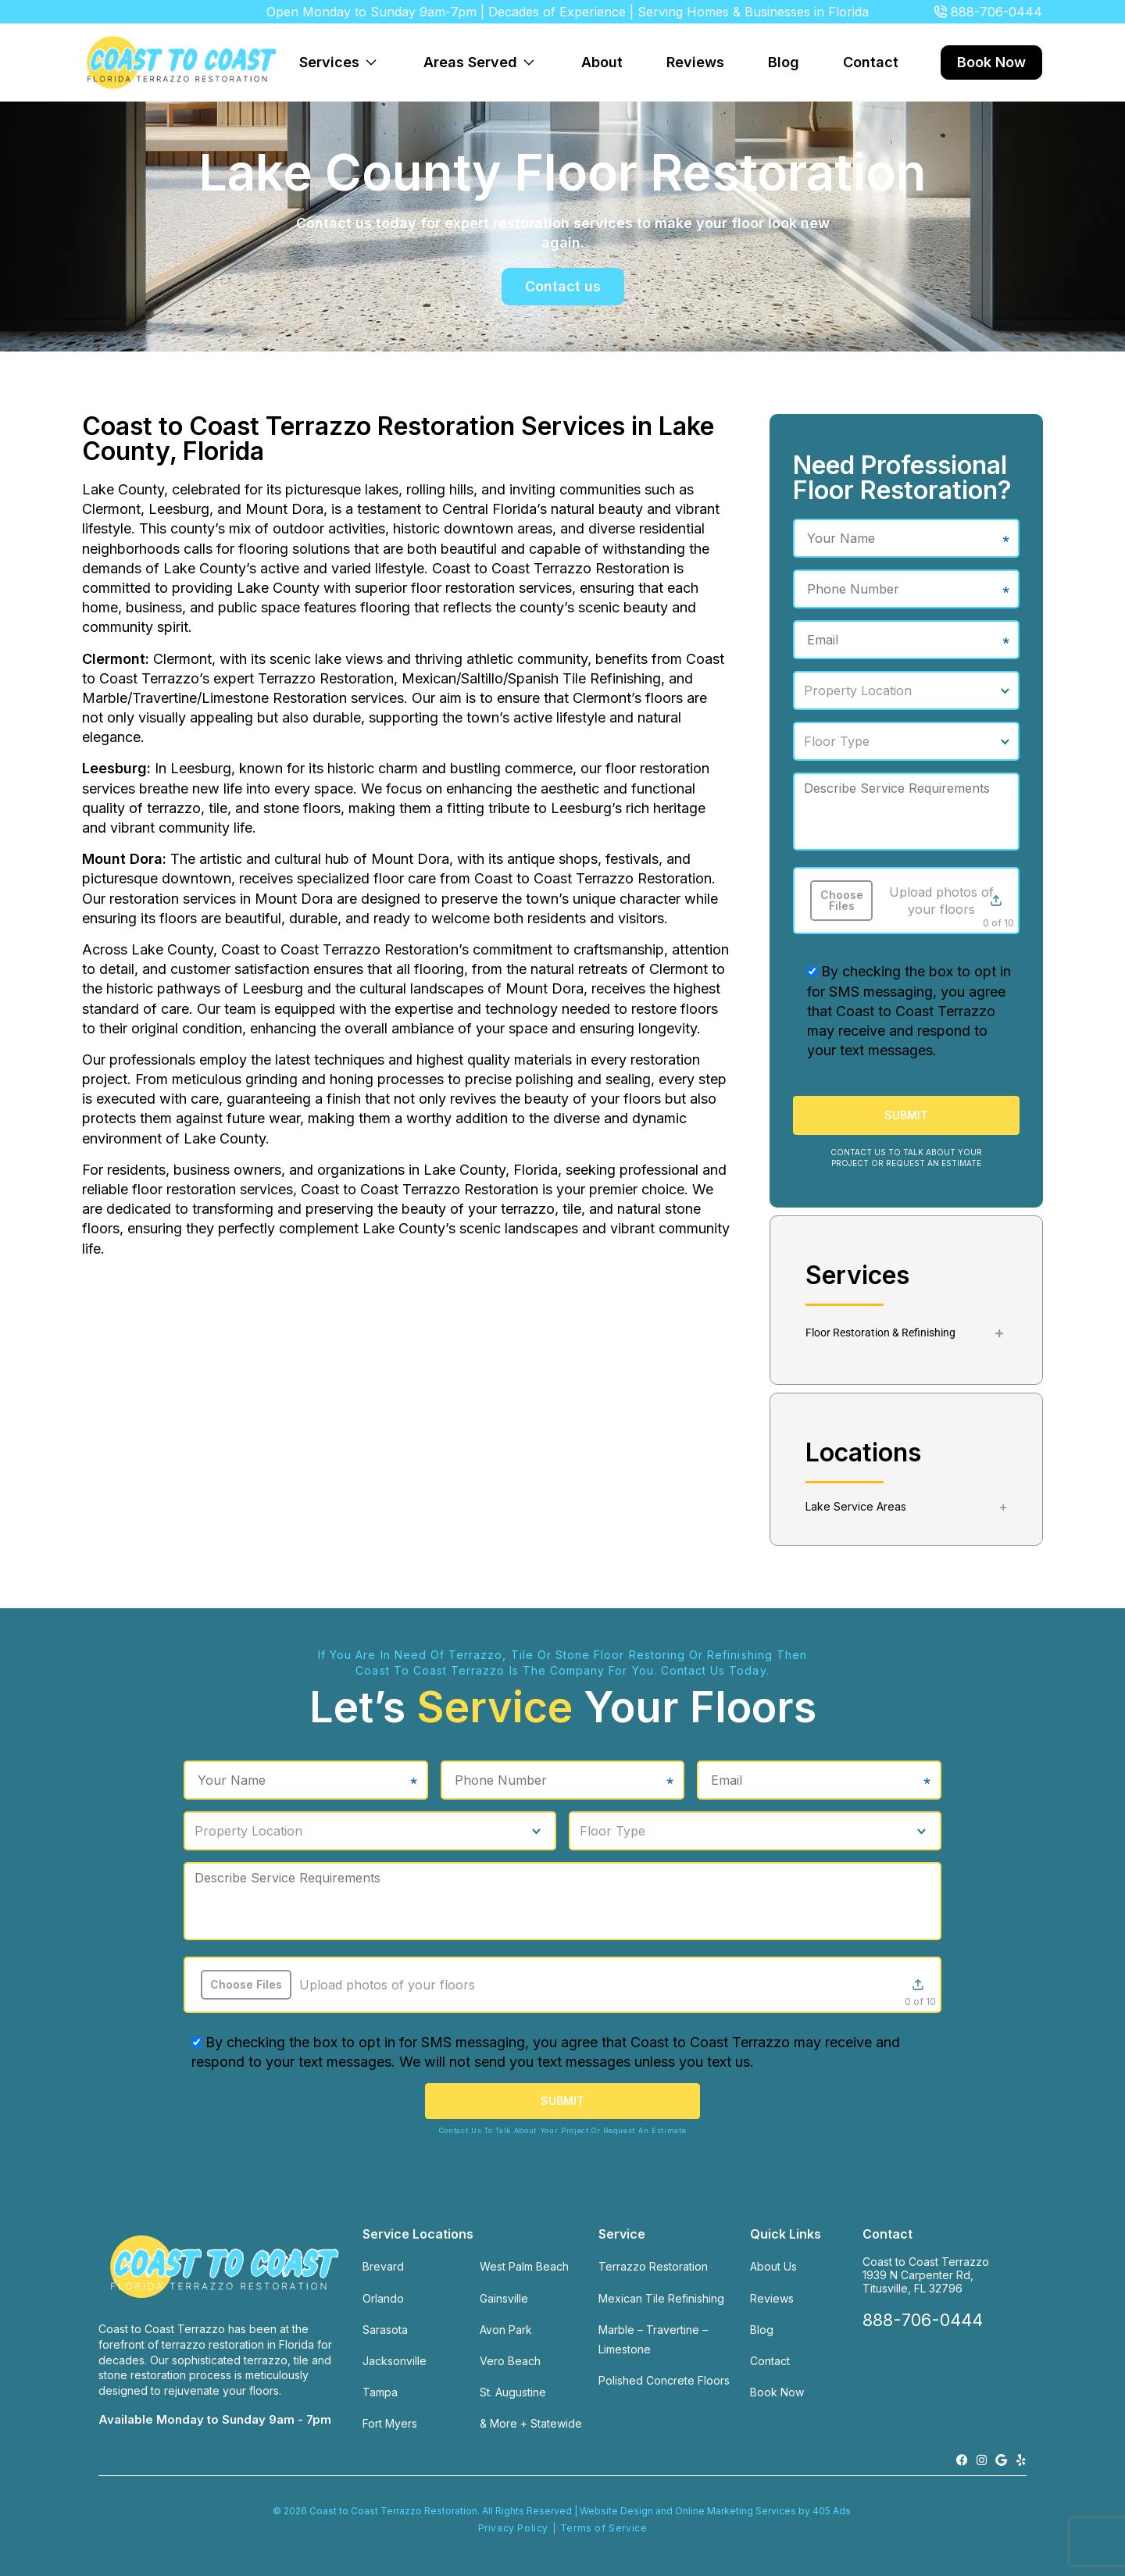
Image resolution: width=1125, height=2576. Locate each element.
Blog (783, 62)
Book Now (991, 62)
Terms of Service (604, 2528)
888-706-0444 (996, 12)
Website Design (616, 2511)
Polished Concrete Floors (664, 2380)
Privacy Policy (513, 2528)
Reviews (695, 62)
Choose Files (841, 900)
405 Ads (832, 2511)
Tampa (380, 2392)
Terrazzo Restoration (653, 2266)
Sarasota (385, 2329)
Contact (870, 62)
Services (342, 53)
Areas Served (483, 53)
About (602, 62)
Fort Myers (389, 2423)
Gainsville (504, 2298)
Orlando (383, 2298)
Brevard (383, 2266)
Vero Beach (510, 2360)
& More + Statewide (531, 2423)
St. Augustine (513, 2392)
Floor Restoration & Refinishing (880, 1332)
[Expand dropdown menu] (371, 62)
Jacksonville (394, 2360)
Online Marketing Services (735, 2511)
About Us (773, 2266)
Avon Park (506, 2329)
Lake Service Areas (855, 1506)
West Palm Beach (524, 2266)
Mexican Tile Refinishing (661, 2298)
